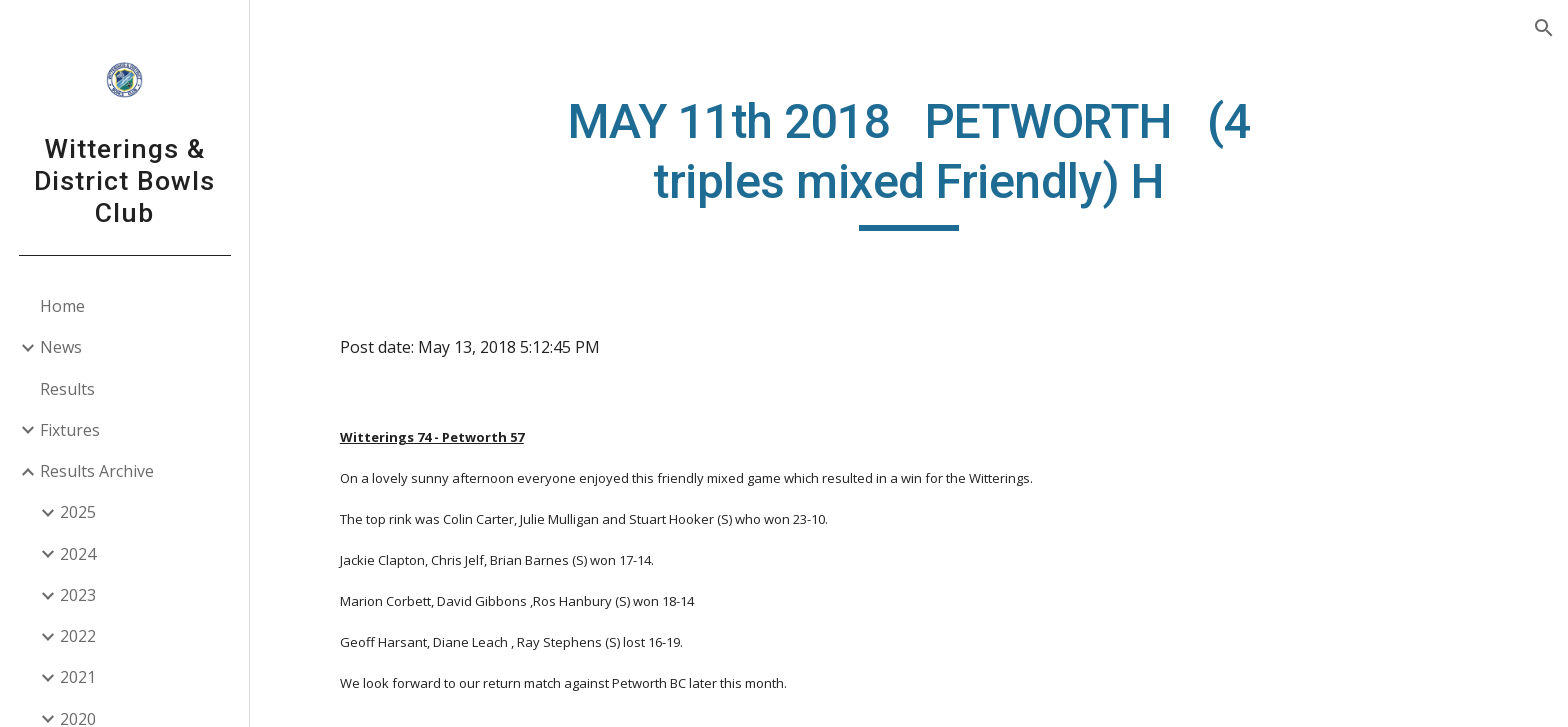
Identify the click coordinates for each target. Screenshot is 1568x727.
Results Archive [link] (97, 471)
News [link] (61, 347)
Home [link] (62, 306)
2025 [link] (78, 512)
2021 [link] (78, 677)
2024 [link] (78, 554)
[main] (909, 161)
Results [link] (67, 389)
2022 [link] (78, 636)
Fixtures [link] (70, 430)
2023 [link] (78, 595)
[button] (1544, 28)
